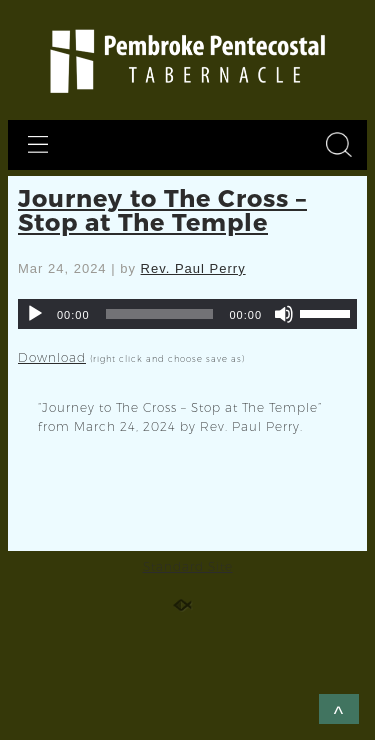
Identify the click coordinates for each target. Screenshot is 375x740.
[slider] (160, 314)
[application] (187, 314)
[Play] (35, 314)
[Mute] (284, 314)
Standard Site (188, 566)
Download (52, 357)
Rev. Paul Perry (193, 268)
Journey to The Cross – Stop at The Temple (162, 209)
